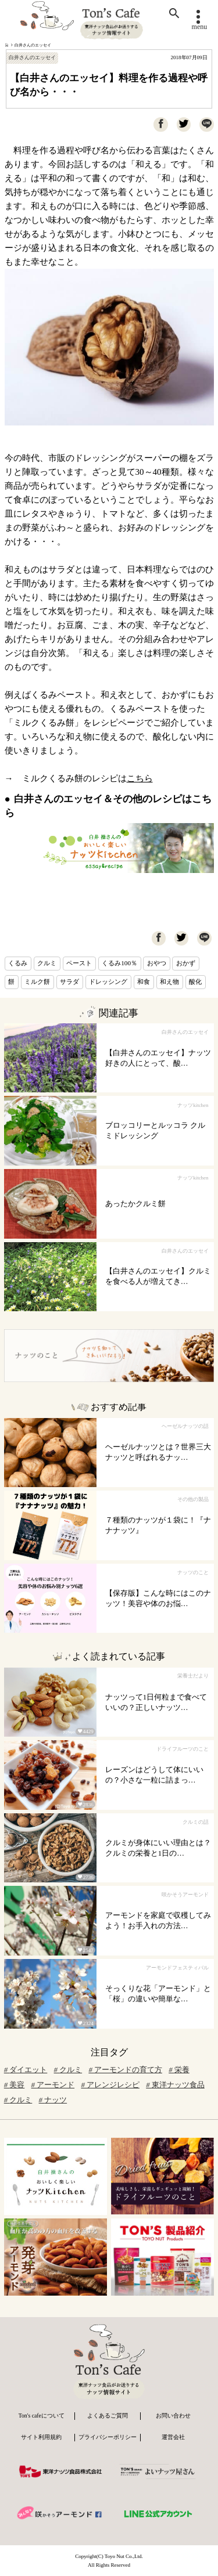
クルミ (46, 962)
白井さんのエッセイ (33, 45)
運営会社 (173, 2437)
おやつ (156, 962)
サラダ (69, 981)
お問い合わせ (173, 2415)
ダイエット (26, 2070)
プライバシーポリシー (107, 2437)
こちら (140, 778)
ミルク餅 (37, 981)
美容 (14, 2085)
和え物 (169, 981)
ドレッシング (108, 981)
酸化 (195, 981)
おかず (185, 962)
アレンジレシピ (110, 2085)
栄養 (179, 2070)
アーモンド (53, 2085)
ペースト (79, 962)
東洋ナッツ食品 (175, 2085)
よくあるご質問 (107, 2415)
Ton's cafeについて (42, 2415)
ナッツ (53, 2100)
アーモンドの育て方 (125, 2070)
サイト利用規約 (41, 2437)
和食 (143, 981)
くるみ (17, 962)
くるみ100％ (119, 962)
